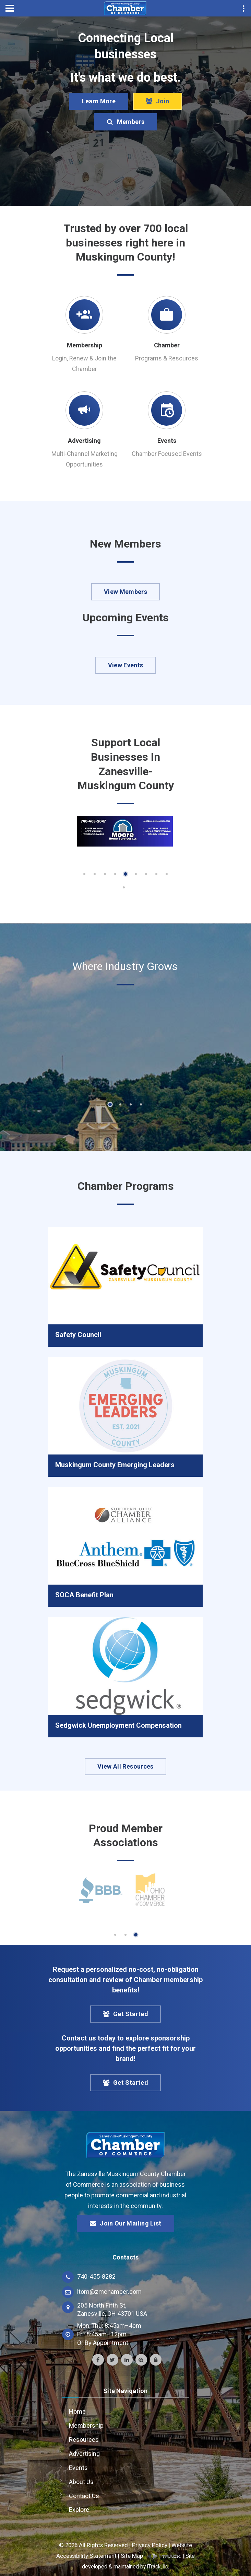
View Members (125, 591)
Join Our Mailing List (125, 2223)
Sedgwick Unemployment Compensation (118, 1725)
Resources (84, 2439)
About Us (81, 2481)
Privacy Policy (149, 2545)
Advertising (84, 440)
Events (166, 440)
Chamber (167, 345)
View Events (125, 665)
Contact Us (84, 2495)
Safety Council (78, 1335)
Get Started (125, 2014)
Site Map (132, 2555)
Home (77, 2411)
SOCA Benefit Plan (84, 1595)
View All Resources (125, 1766)
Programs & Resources (166, 358)
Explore (79, 2509)
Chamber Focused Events (167, 453)
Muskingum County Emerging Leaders (115, 1465)
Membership (84, 345)
